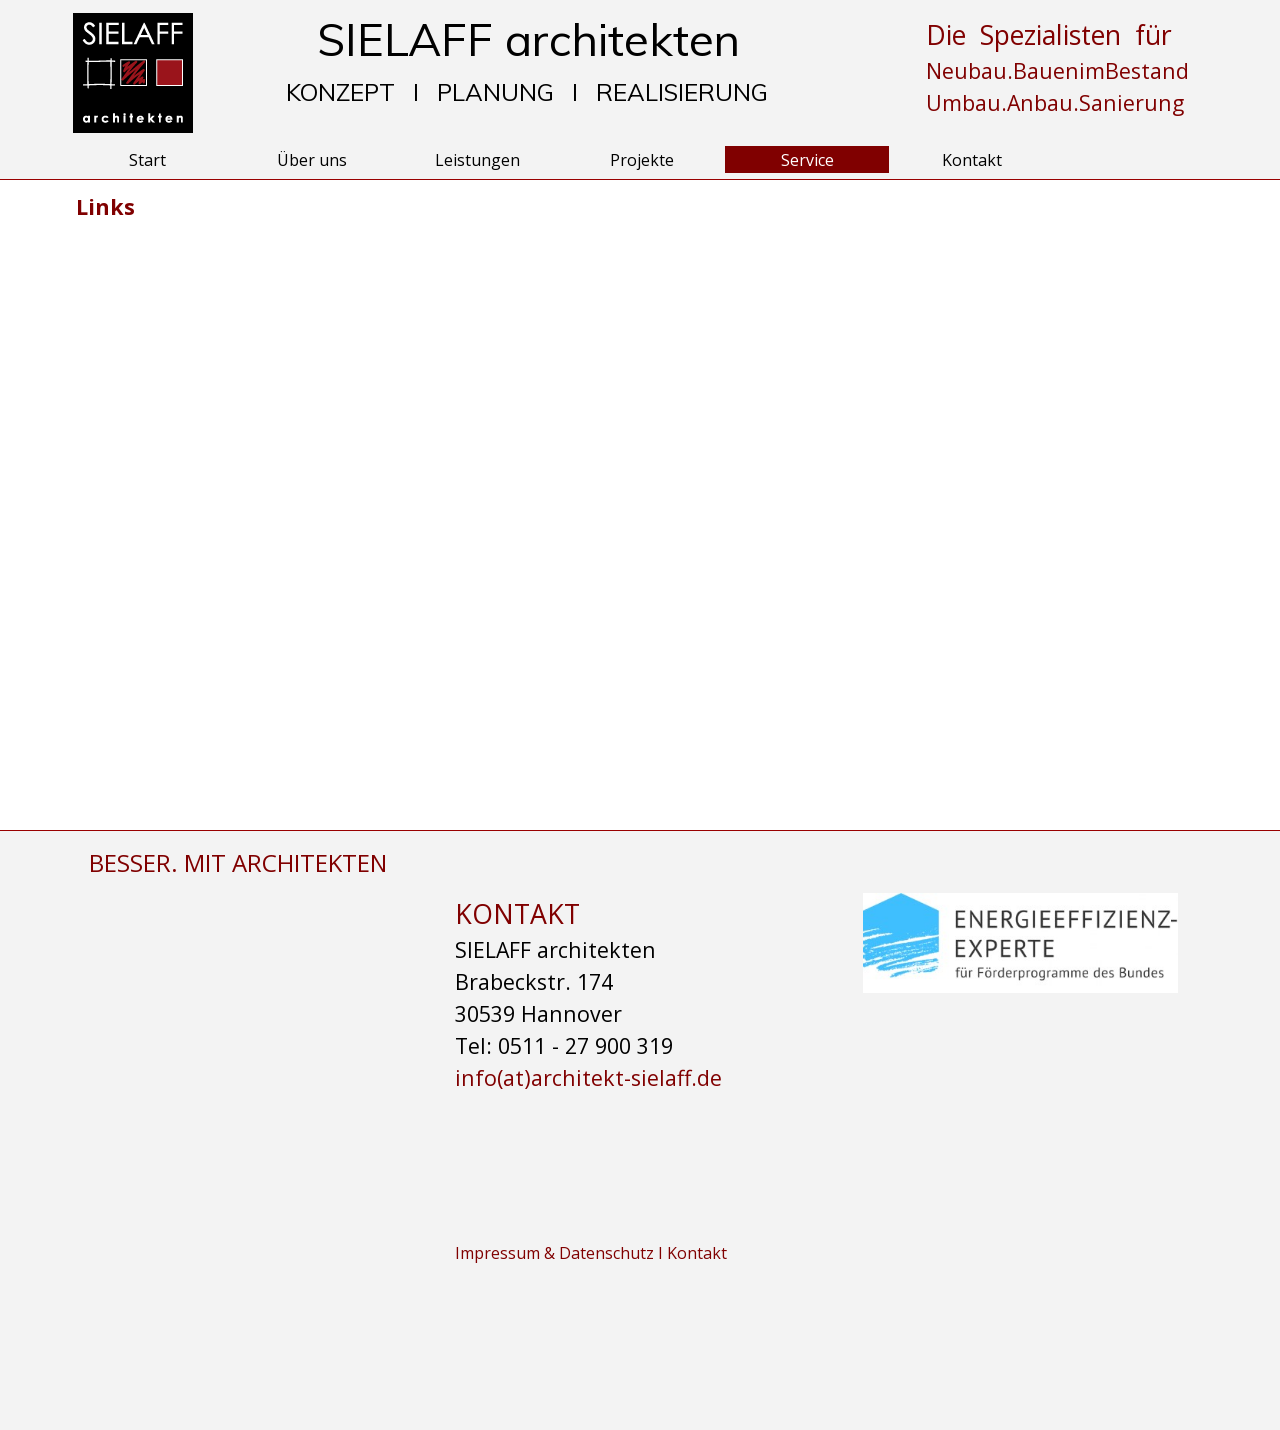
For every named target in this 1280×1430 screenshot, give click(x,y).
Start (147, 160)
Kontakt (972, 160)
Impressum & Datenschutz (556, 1253)
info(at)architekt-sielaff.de (588, 1077)
